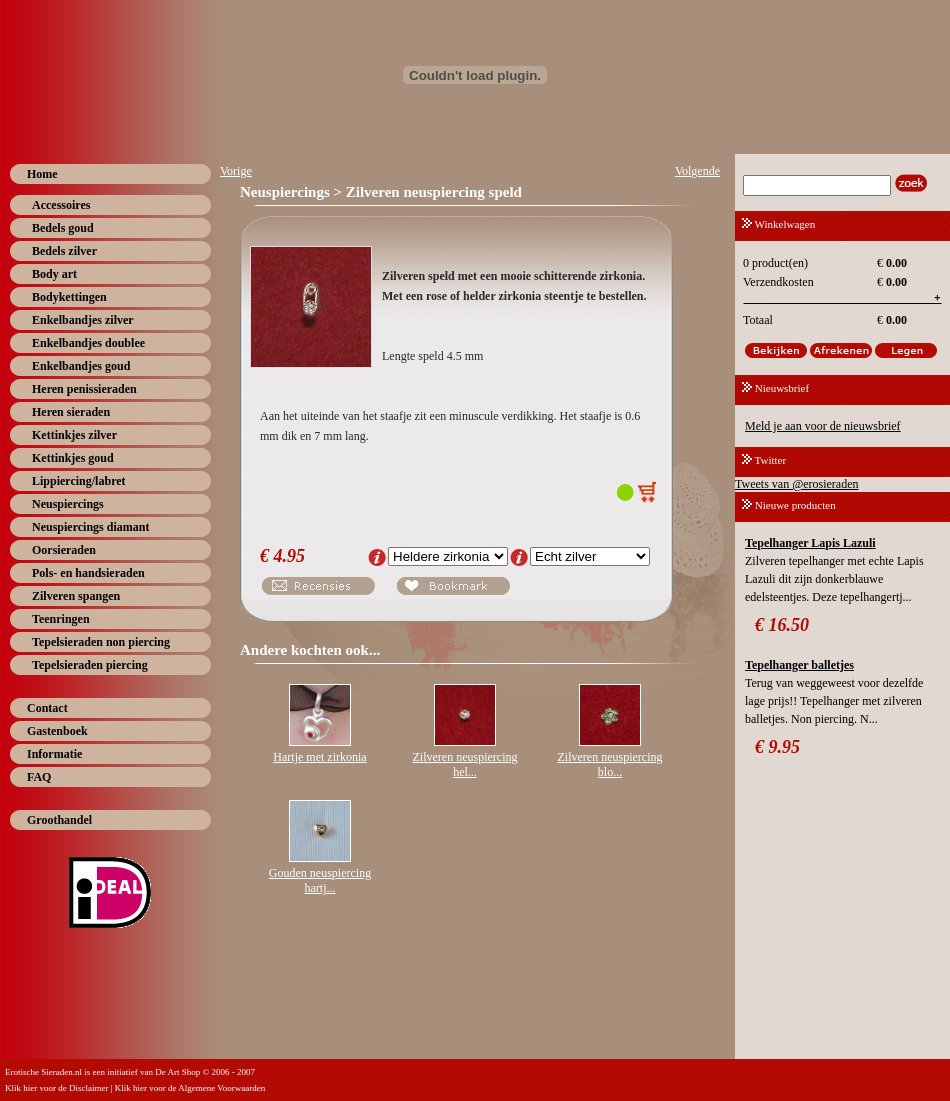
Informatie (54, 754)
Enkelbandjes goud (81, 366)
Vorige (236, 171)
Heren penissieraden (84, 389)
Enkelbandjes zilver (83, 320)
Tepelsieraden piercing (90, 665)
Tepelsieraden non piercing (101, 642)
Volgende (697, 171)
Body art (54, 274)
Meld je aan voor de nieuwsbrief (823, 426)
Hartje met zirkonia (319, 757)
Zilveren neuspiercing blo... (610, 764)
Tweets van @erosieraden (797, 484)
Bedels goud (63, 228)
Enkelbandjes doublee (88, 343)
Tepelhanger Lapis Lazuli (810, 543)
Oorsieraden (64, 550)
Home (42, 174)
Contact (47, 708)
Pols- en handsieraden (88, 573)
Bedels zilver (64, 251)
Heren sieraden (71, 412)
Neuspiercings (68, 504)
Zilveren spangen (76, 596)
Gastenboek (57, 731)
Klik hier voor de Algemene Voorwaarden (190, 1088)
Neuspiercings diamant (90, 527)
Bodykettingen (69, 297)
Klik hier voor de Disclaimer (56, 1088)
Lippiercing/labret (79, 481)
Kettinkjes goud (73, 458)
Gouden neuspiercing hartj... (320, 880)
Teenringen (61, 619)
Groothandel (59, 820)
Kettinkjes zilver (74, 435)
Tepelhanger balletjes (799, 665)
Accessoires (61, 205)
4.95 (290, 556)
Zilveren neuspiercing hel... (465, 764)
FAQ (39, 777)
